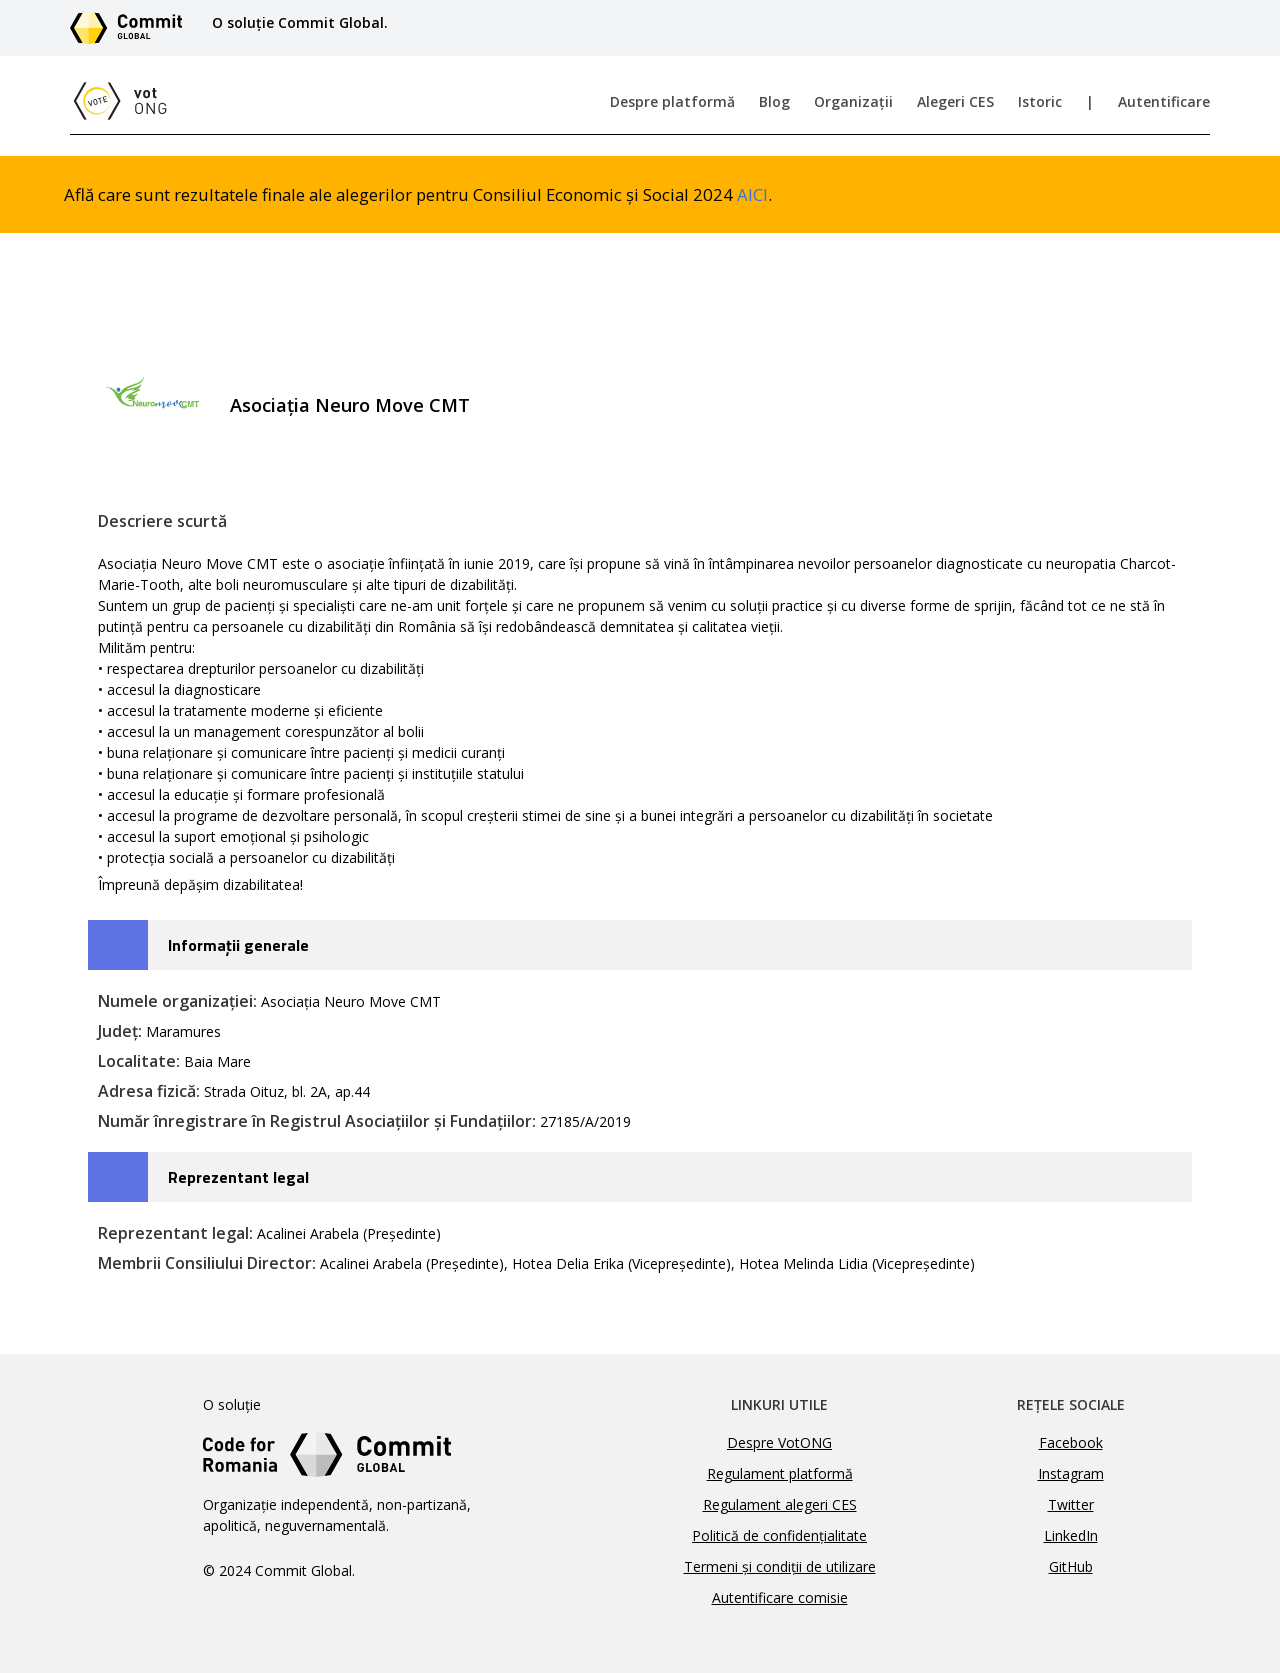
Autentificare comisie (780, 1597)
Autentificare (1164, 101)
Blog (774, 101)
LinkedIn (1071, 1535)
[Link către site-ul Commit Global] (133, 28)
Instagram (1071, 1473)
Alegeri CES (955, 101)
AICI (752, 194)
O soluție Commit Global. (300, 22)
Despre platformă (672, 101)
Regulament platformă (780, 1473)
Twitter (1071, 1504)
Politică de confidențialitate (779, 1535)
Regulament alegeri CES (780, 1504)
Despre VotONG (779, 1442)
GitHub (1071, 1566)
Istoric (1040, 101)
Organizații (853, 101)
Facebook (1071, 1442)
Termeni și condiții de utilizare (780, 1566)
